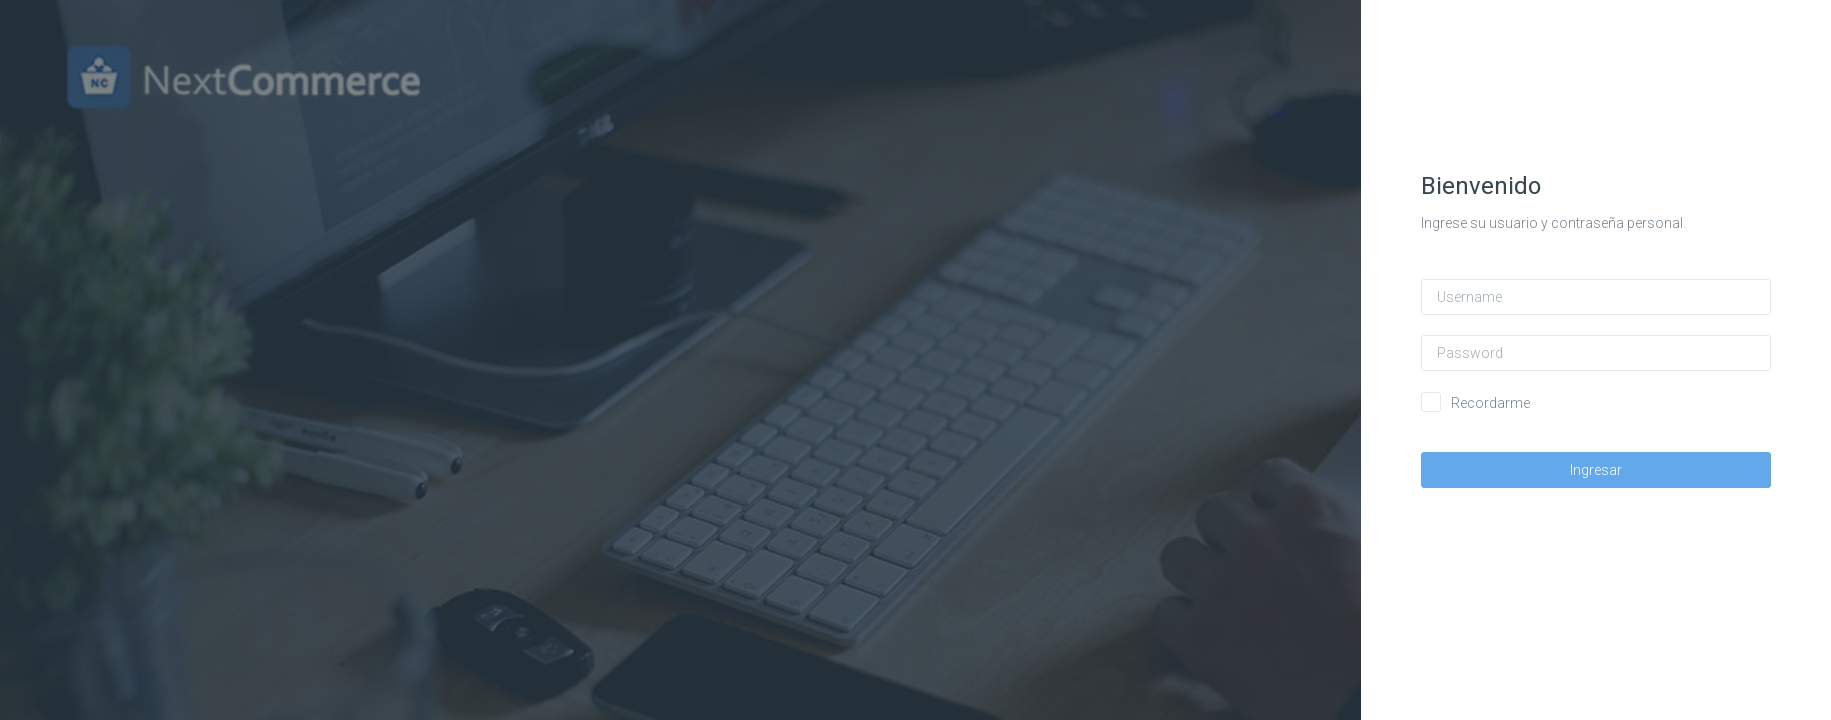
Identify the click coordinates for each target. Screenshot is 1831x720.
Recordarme (1491, 403)
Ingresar (1597, 470)
